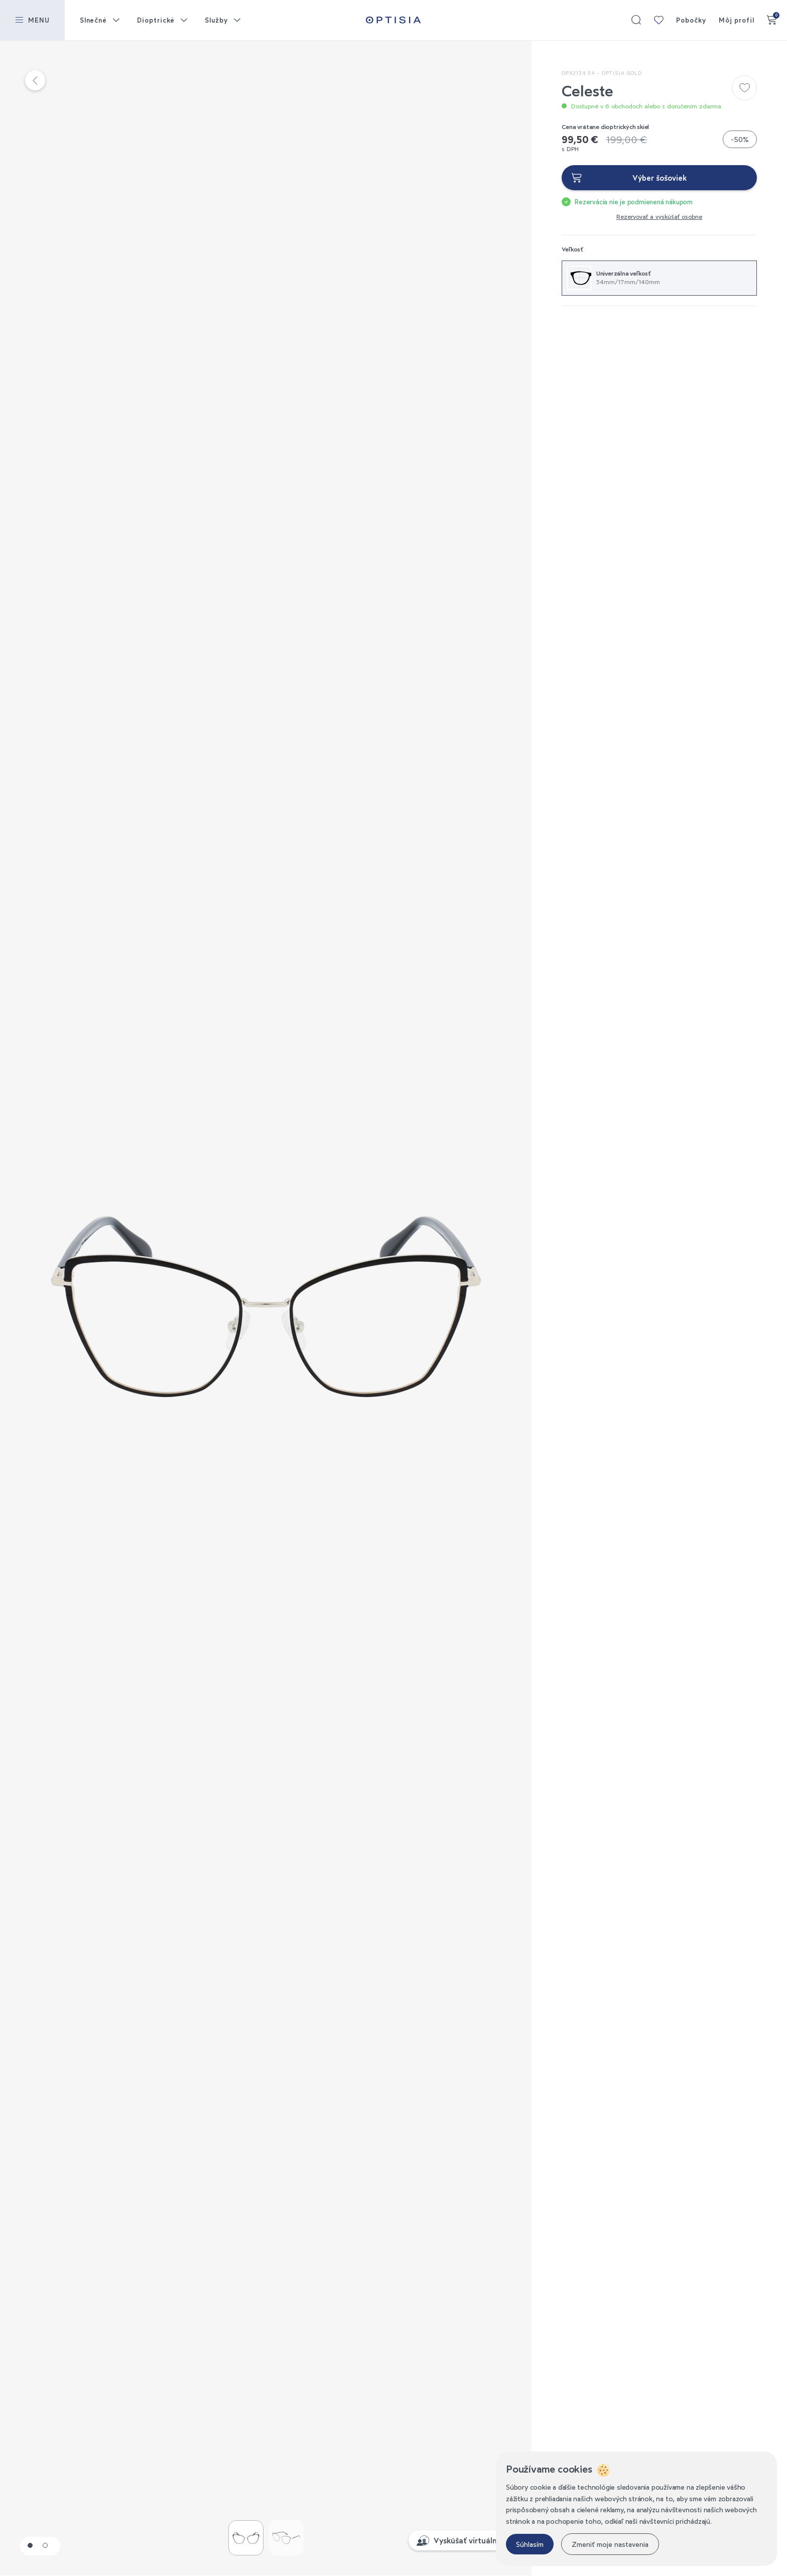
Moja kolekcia (658, 20)
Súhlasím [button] (530, 2544)
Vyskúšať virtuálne (467, 2540)
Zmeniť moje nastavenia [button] (610, 2544)
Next (399, 1306)
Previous (133, 1306)
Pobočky (691, 20)
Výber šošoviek (659, 177)
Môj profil (736, 20)
